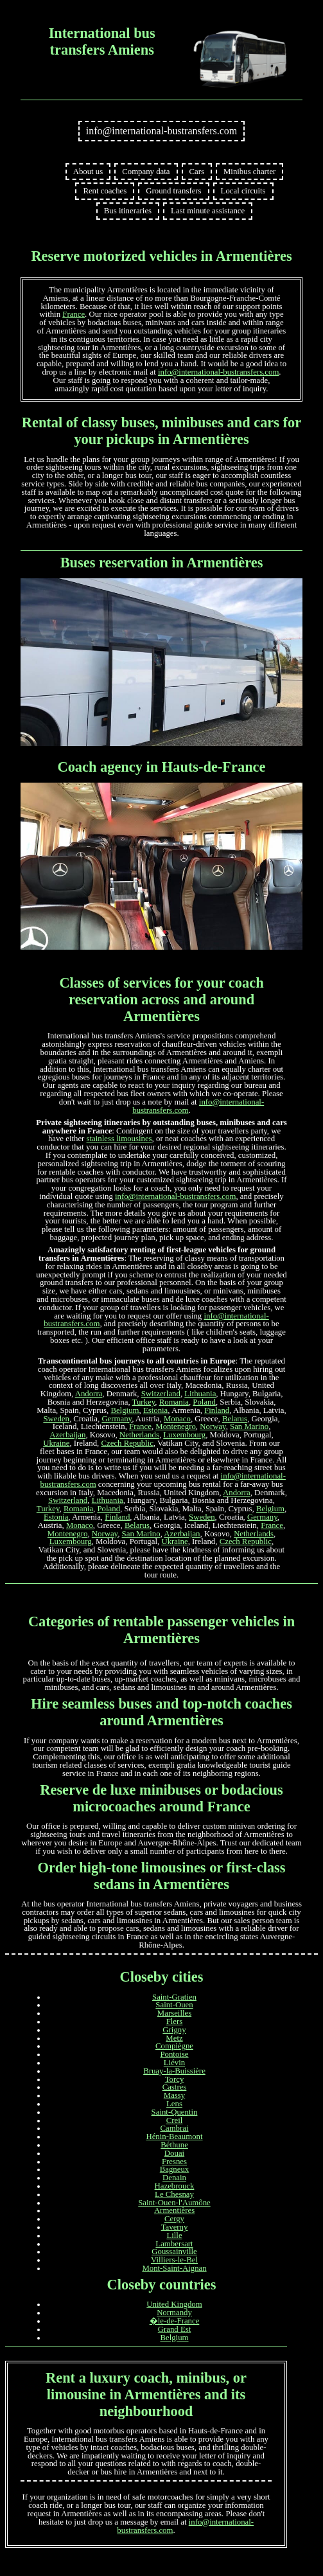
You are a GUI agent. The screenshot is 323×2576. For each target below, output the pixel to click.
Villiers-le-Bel (174, 2259)
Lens (174, 2103)
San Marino (249, 1426)
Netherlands (139, 1434)
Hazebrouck (175, 2185)
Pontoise (174, 2054)
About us (88, 171)
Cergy (174, 2218)
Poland (204, 1402)
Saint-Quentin (175, 2112)
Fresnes (174, 2161)
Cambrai (174, 2128)
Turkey (143, 1402)
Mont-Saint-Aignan (174, 2268)
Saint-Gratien (174, 1997)
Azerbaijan (67, 1434)
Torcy (174, 2079)
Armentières (174, 2210)
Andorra (89, 1393)
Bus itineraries (128, 210)
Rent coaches (105, 190)
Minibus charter (249, 171)
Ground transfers (173, 190)
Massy (174, 2095)
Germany (116, 1418)
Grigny (174, 2029)
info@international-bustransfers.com (162, 130)
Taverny (174, 2227)
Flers (174, 2021)
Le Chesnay (174, 2194)
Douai (174, 2153)
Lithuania (200, 1393)
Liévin (174, 2062)
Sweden (56, 1418)
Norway (212, 1426)
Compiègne (174, 2045)
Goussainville (174, 2251)
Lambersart (174, 2243)
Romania (174, 1402)
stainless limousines (119, 1138)
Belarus (234, 1418)
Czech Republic (127, 1443)
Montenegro (175, 1426)
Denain (174, 2177)
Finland (216, 1410)
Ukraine (56, 1443)
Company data (146, 171)
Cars (196, 171)
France (73, 314)
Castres (174, 2087)
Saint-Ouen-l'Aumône (174, 2202)
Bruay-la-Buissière (174, 2070)
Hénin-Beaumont (174, 2136)
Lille (174, 2235)
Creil (174, 2120)
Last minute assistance (208, 210)
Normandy (174, 2312)
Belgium (124, 1410)
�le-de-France (175, 2320)
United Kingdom (174, 2304)
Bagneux (174, 2169)
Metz (174, 2038)
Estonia (155, 1410)
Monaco (177, 1418)
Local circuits (243, 190)
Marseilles (174, 2013)
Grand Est (174, 2329)
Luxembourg (184, 1434)
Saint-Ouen (174, 2004)
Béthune (174, 2144)
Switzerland (160, 1393)
